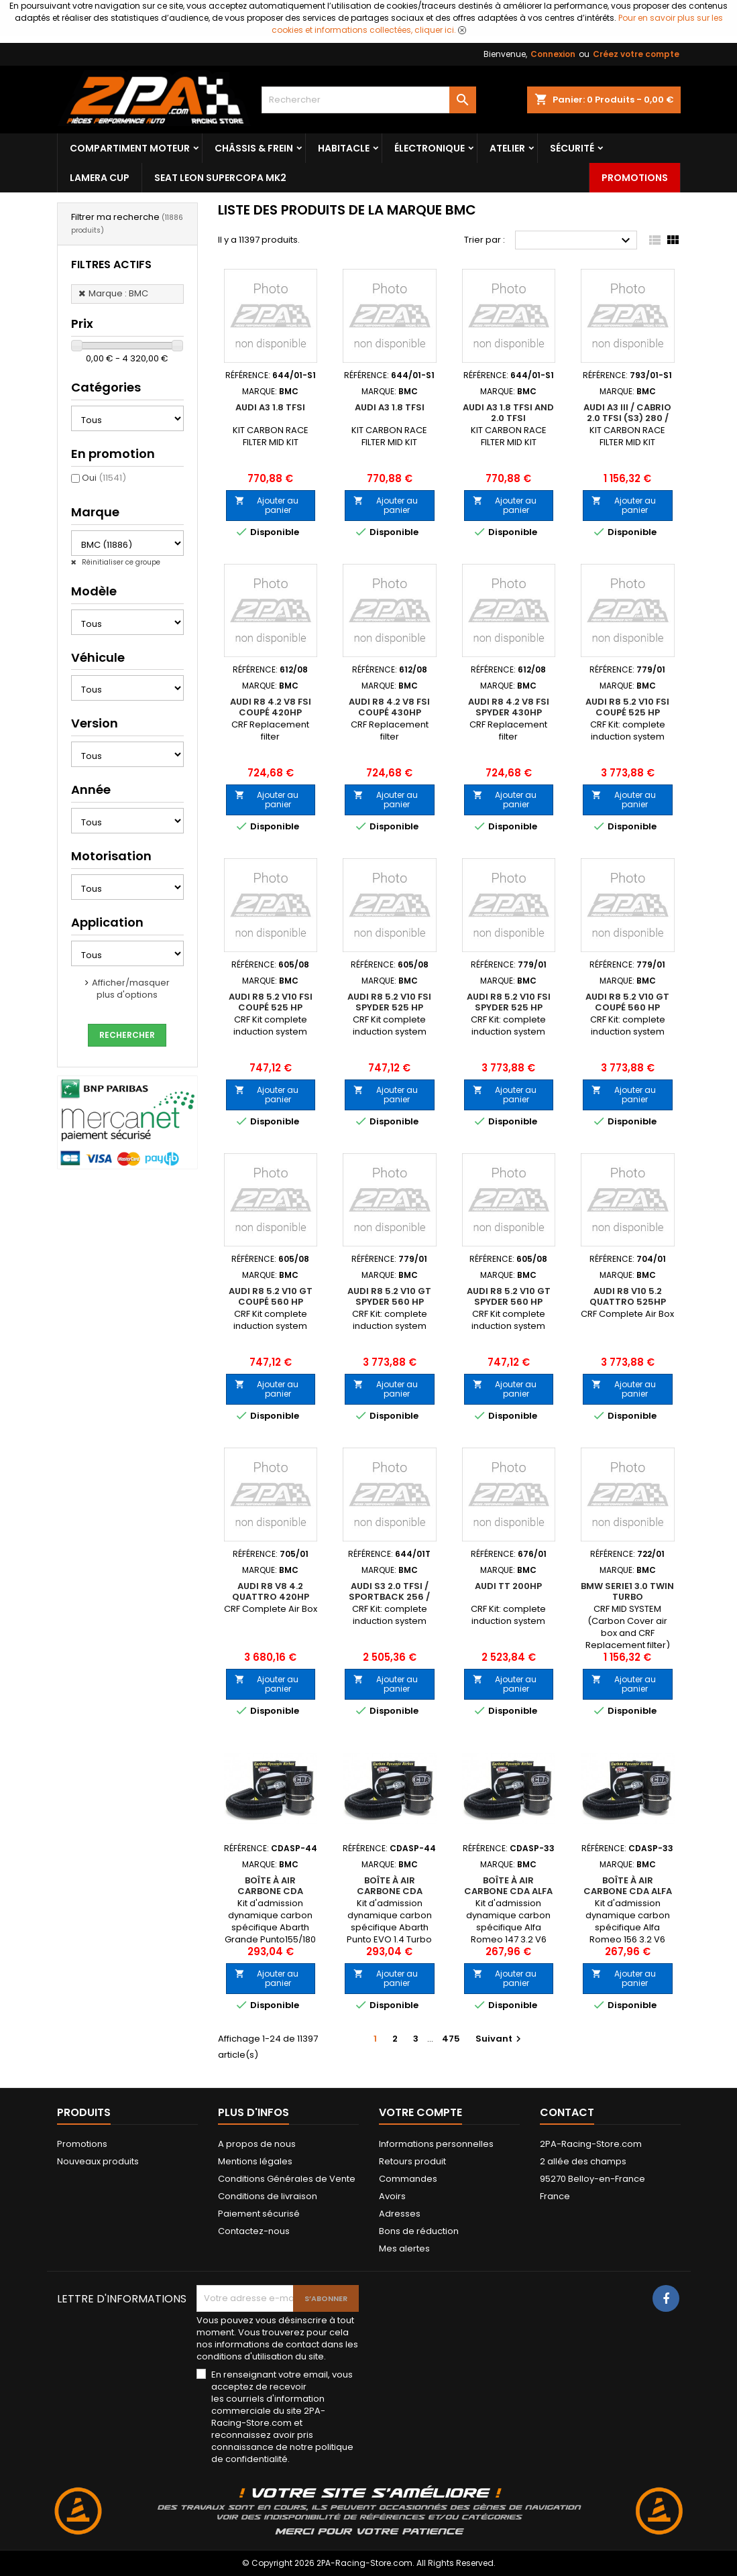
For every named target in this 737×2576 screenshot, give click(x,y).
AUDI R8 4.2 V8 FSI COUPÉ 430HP (389, 707)
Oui (104, 477)
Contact (567, 2112)
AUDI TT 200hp (508, 1586)
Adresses (399, 2213)
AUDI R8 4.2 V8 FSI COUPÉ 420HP (270, 707)
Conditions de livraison (267, 2196)
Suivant (499, 2038)
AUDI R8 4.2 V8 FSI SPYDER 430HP (508, 707)
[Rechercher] (369, 99)
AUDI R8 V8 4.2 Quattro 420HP (270, 1591)
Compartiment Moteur (130, 148)
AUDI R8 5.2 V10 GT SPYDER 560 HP (389, 1296)
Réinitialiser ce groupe (120, 562)
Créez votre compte (636, 54)
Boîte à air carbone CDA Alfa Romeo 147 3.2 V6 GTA (508, 1896)
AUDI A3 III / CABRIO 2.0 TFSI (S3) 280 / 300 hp (627, 418)
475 (451, 2038)
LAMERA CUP (99, 177)
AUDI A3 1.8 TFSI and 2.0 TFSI (508, 412)
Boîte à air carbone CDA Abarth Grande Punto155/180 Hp (270, 1896)
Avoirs (392, 2196)
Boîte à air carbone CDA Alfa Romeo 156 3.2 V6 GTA (627, 1896)
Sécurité (572, 148)
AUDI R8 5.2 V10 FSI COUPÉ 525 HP (627, 707)
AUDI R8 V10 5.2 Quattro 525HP (627, 1296)
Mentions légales (255, 2161)
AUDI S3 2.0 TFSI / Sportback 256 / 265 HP (389, 1597)
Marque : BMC (118, 293)
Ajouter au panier (267, 505)
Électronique (429, 148)
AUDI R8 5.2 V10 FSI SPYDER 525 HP (389, 1002)
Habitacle (344, 148)
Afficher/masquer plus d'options (131, 988)
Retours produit (412, 2161)
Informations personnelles (436, 2144)
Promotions (635, 177)
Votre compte (420, 2112)
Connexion (552, 54)
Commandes (408, 2178)
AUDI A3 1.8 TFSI (270, 407)
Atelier (507, 148)
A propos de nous (257, 2144)
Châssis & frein (254, 148)
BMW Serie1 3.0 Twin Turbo (627, 1591)
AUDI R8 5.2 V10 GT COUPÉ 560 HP (627, 1002)
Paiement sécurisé (259, 2213)
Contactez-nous (254, 2231)
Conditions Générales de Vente (286, 2178)
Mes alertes (404, 2248)
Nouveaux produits (98, 2161)
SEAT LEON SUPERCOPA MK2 (220, 177)
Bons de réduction (419, 2231)
